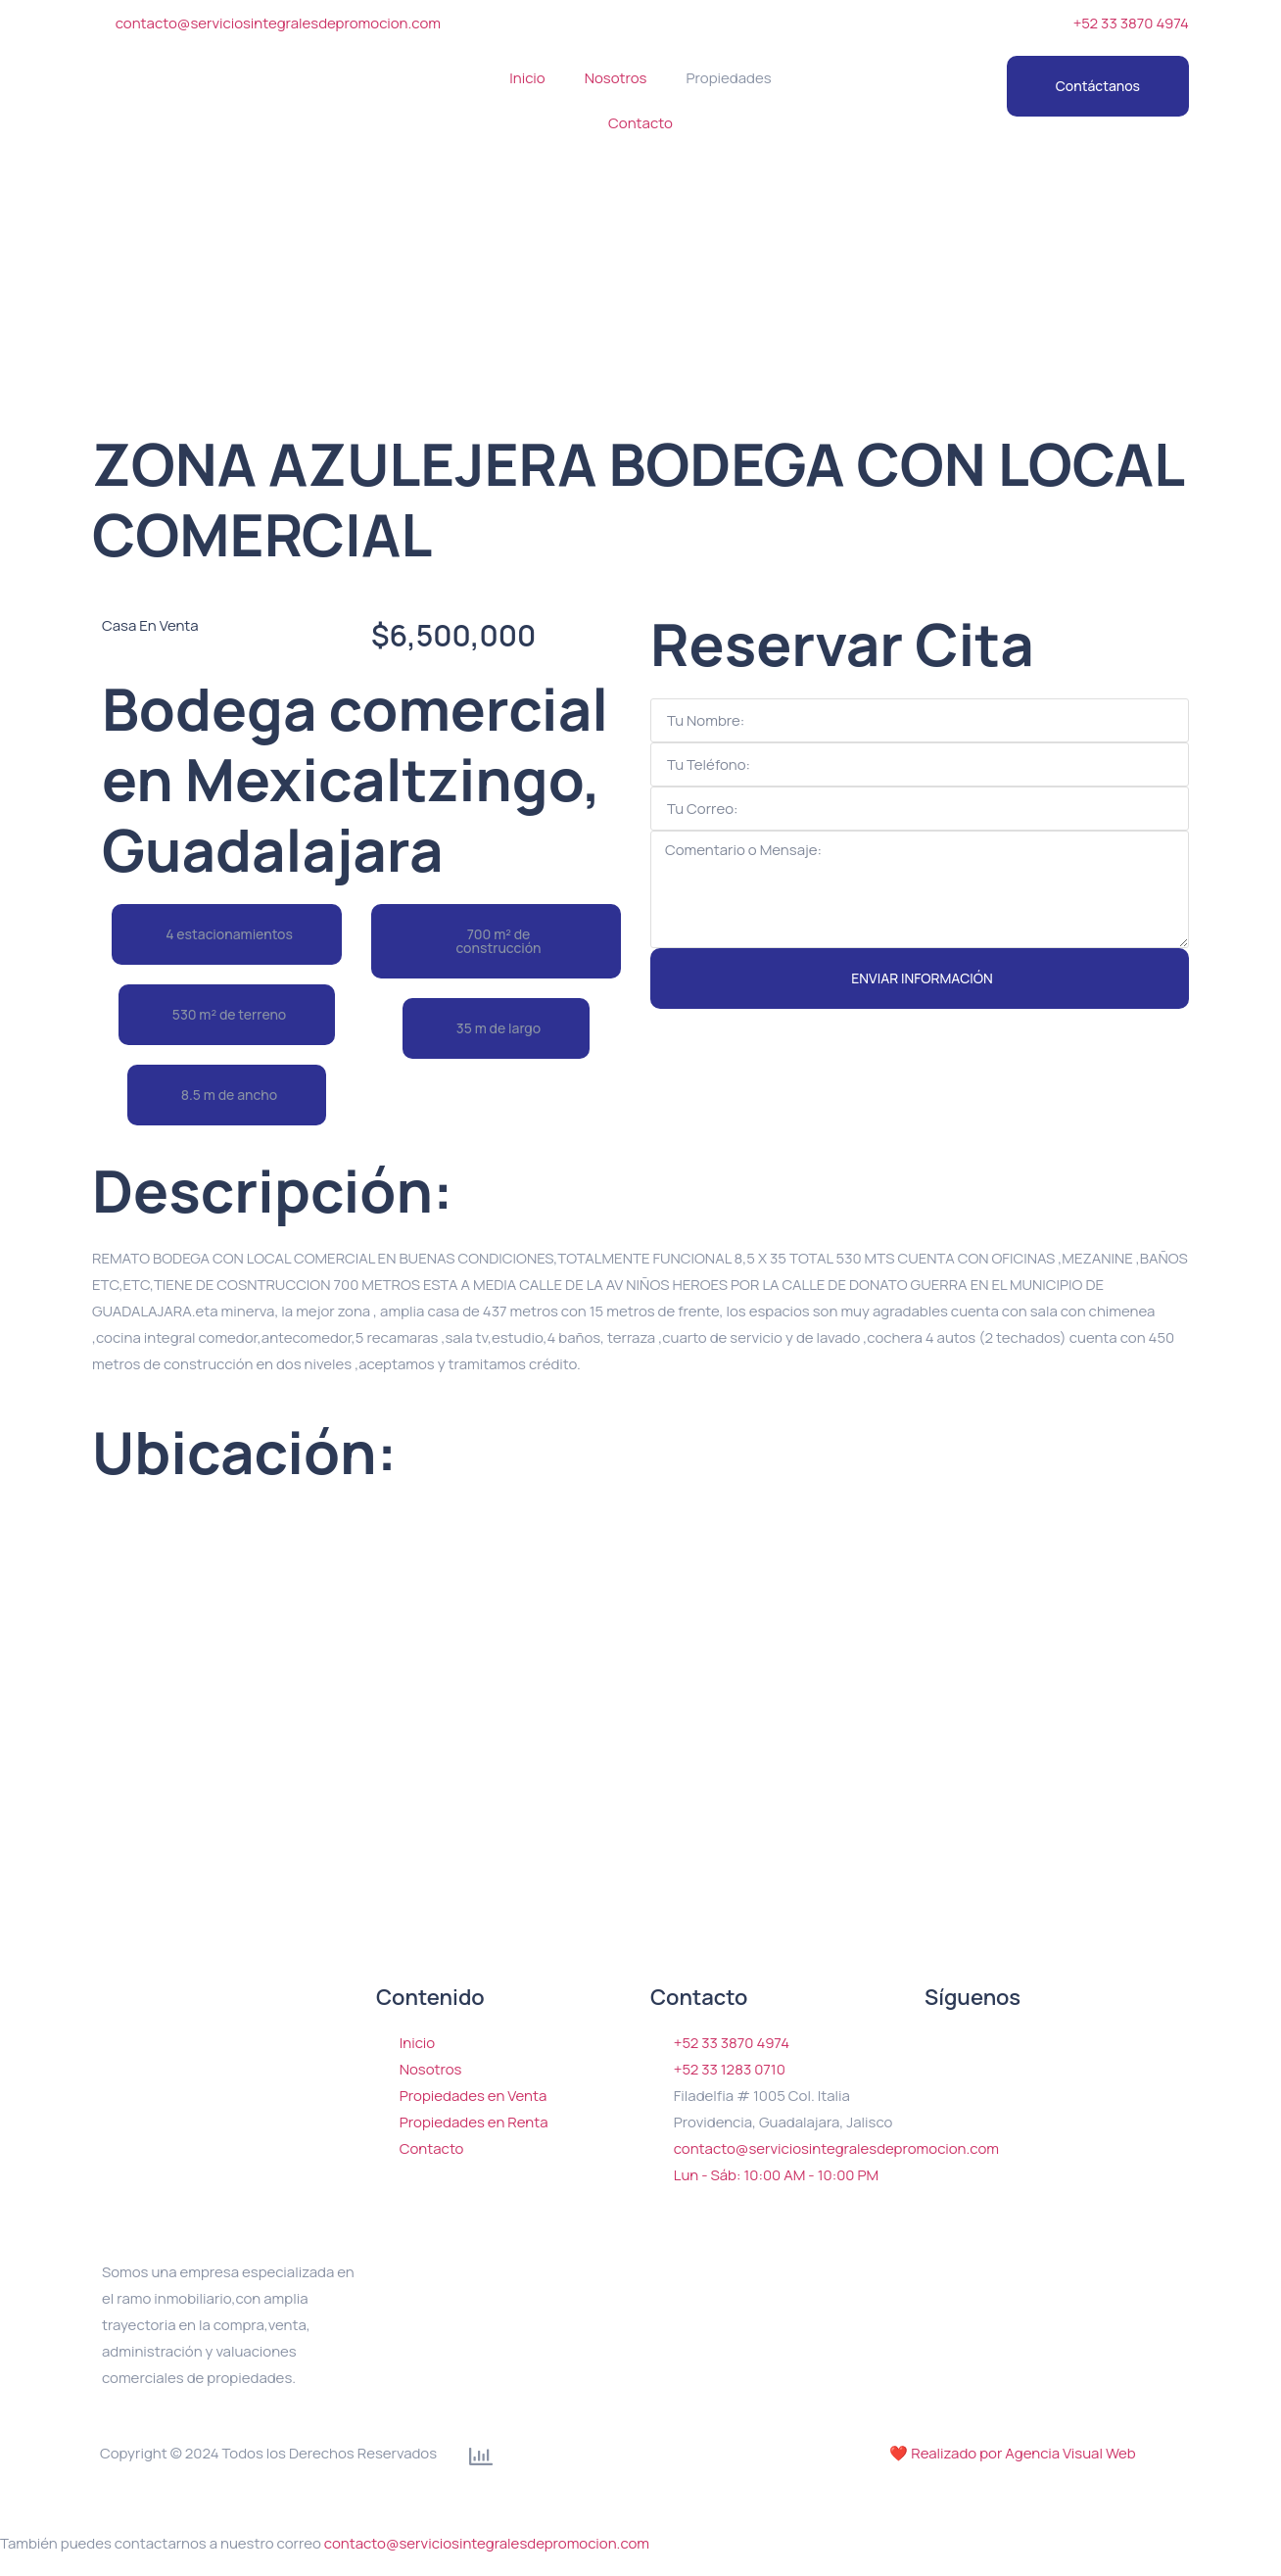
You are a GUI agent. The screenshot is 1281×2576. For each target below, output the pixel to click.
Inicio (527, 78)
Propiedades (728, 78)
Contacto (640, 123)
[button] (227, 934)
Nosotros (616, 78)
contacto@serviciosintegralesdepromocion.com (486, 2543)
